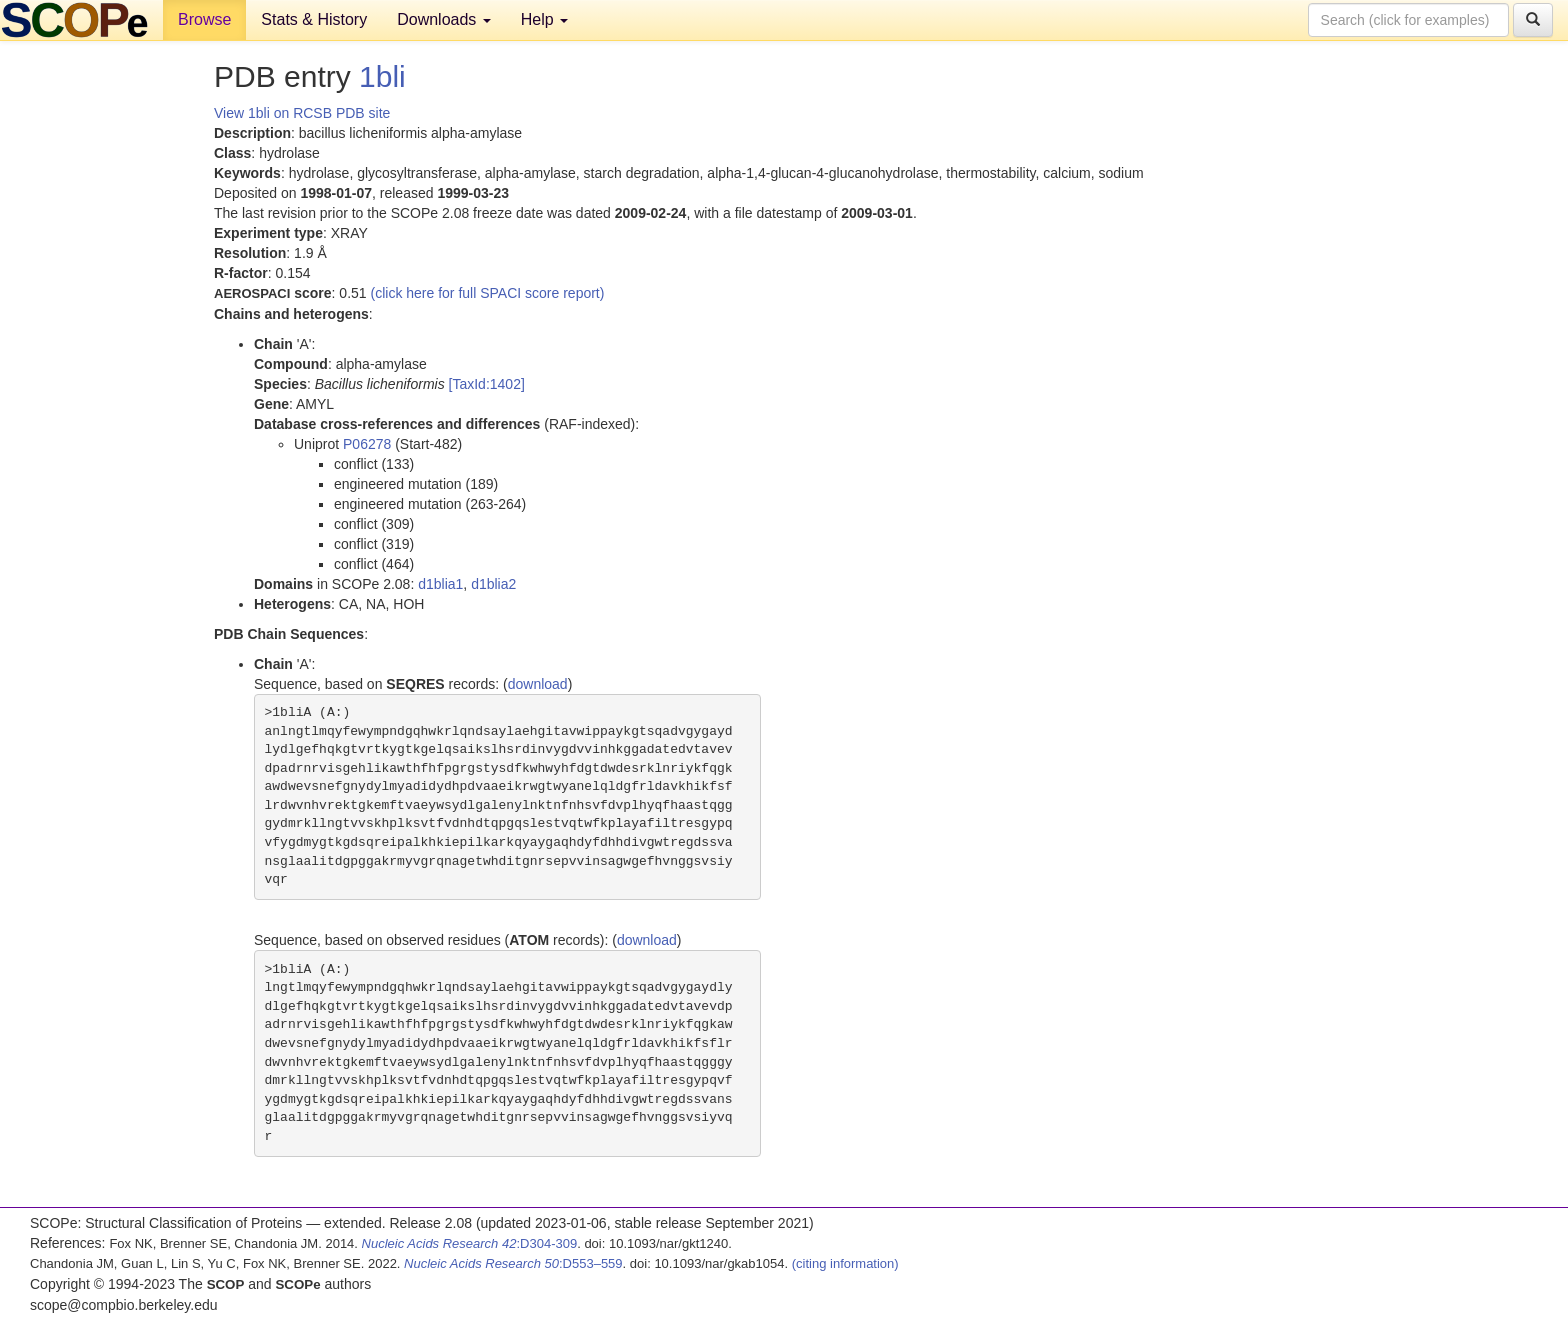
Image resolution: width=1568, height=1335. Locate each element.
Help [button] (544, 19)
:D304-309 (470, 1243)
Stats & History (314, 19)
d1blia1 (440, 584)
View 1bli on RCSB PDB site (302, 113)
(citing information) (845, 1263)
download (538, 684)
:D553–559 (513, 1263)
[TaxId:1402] (487, 384)
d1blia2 (493, 584)
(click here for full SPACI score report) (488, 293)
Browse (204, 19)
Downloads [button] (444, 19)
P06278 (367, 444)
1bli (382, 76)
